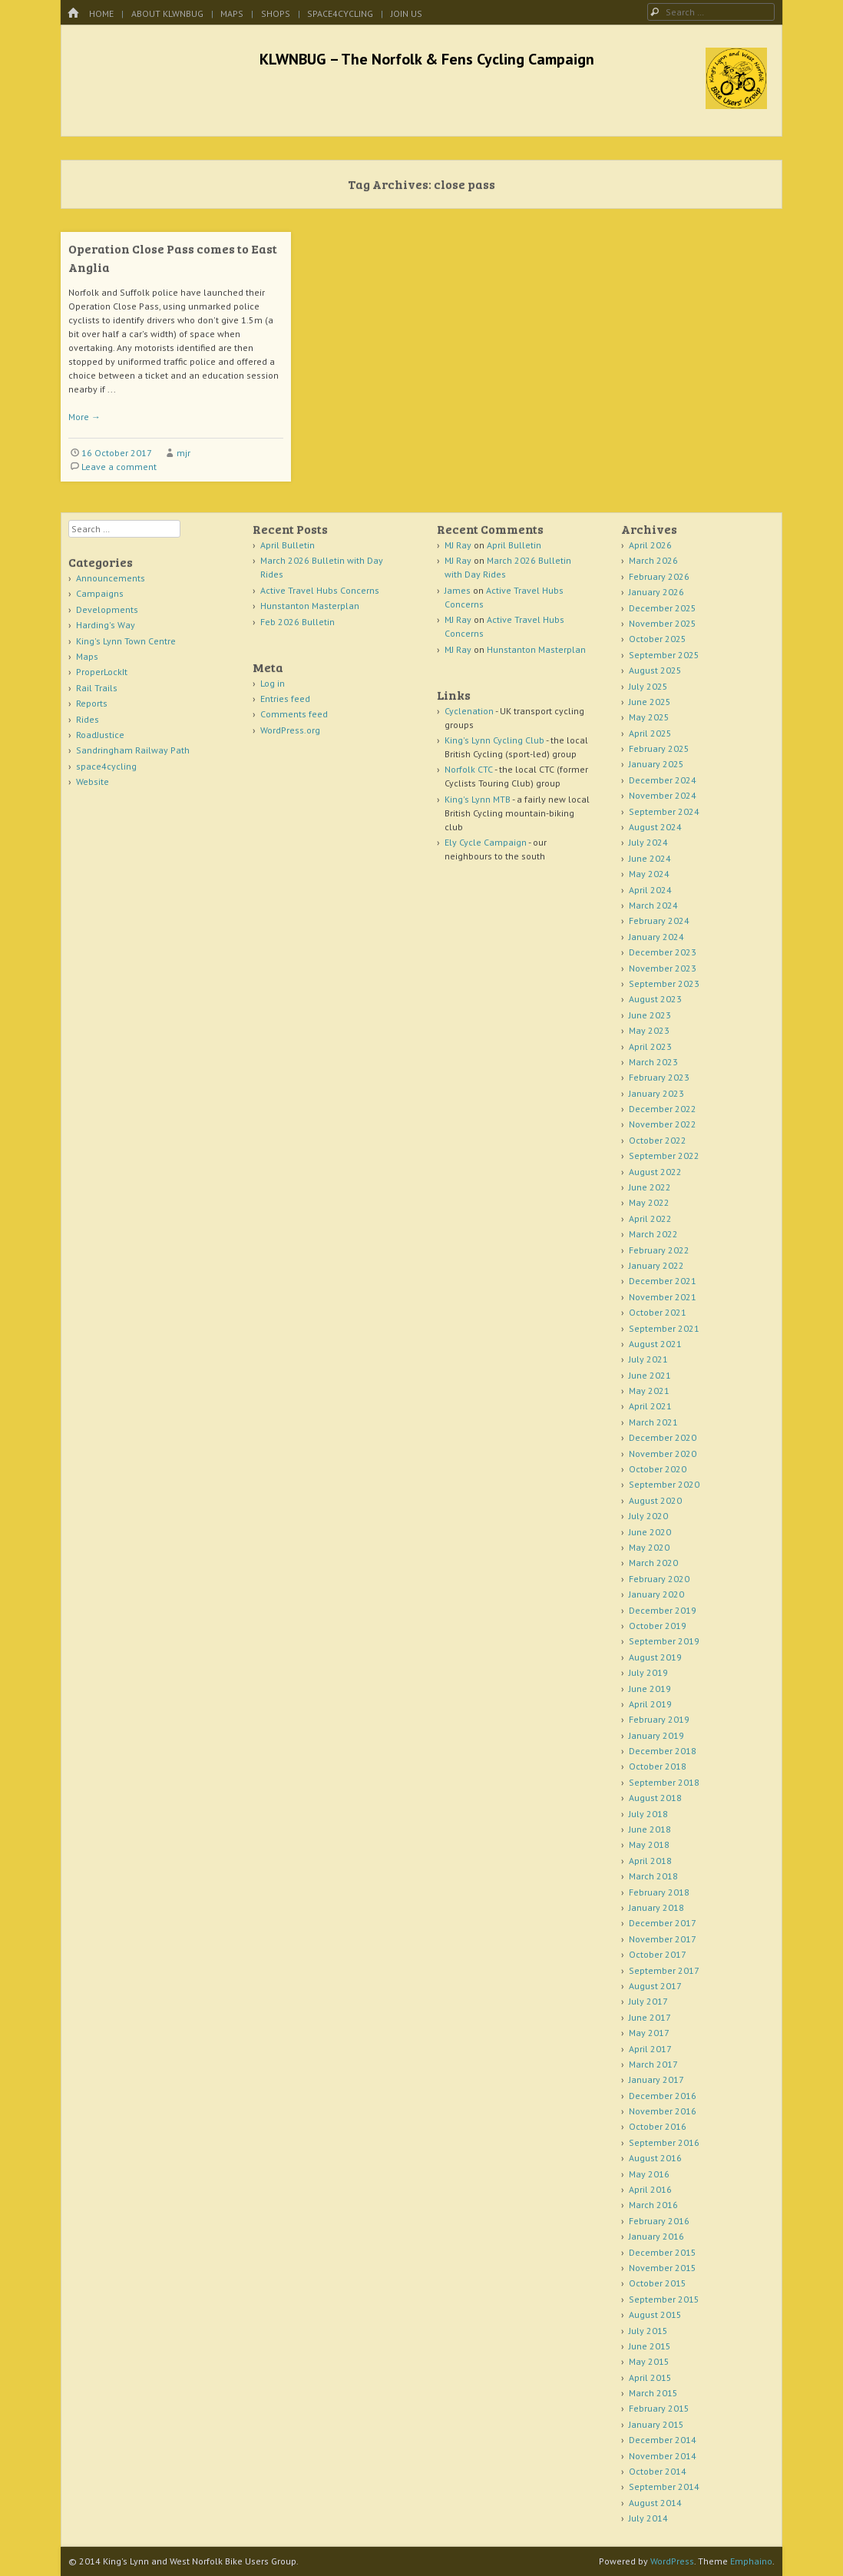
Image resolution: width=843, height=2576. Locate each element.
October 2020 (657, 1469)
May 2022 (649, 1202)
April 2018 (650, 1860)
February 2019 (659, 1719)
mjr (183, 453)
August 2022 (655, 1171)
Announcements (110, 578)
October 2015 (657, 2283)
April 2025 (650, 733)
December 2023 (662, 952)
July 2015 (648, 2330)
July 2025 (648, 686)
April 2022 (650, 1218)
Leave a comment (119, 466)
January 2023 (656, 1093)
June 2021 (650, 1375)
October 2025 (657, 638)
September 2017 (664, 1970)
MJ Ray (458, 545)
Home (101, 13)
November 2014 (662, 2456)
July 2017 (648, 2001)
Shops (275, 13)
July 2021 (648, 1359)
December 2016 (662, 2095)
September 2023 (664, 983)
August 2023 (655, 999)
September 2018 (664, 1782)
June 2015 (650, 2346)
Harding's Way (105, 625)
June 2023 (650, 1015)
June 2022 (650, 1187)
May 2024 (649, 873)
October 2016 (657, 2126)
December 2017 (662, 1923)
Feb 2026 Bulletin (297, 621)
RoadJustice (100, 734)
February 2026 (659, 576)
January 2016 (656, 2236)
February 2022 (659, 1250)
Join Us (406, 13)
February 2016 (659, 2221)
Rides (87, 719)
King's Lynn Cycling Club (494, 740)
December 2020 (662, 1437)
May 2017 (649, 2032)
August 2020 (655, 1500)
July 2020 (648, 1515)
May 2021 (649, 1390)
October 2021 (657, 1312)
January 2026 (656, 592)
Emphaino (751, 2561)
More (84, 416)
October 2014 (657, 2471)
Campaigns (100, 593)
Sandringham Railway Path (133, 750)
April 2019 (650, 1704)
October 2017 (657, 1954)
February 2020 (659, 1578)
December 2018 (662, 1751)
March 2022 (653, 1234)
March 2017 (653, 2064)
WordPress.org (290, 730)
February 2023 (659, 1077)
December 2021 (662, 1280)
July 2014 (648, 2518)
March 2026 (653, 560)
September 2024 (664, 811)
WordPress (672, 2561)
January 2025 (656, 764)
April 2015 (650, 2377)
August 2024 (655, 827)
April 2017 (650, 2049)
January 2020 (656, 1594)
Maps (231, 13)
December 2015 (662, 2252)
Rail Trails (96, 688)
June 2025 (650, 701)
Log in (272, 683)
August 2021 (655, 1343)
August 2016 (655, 2158)
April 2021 (650, 1406)
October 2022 (657, 1140)
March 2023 (653, 1062)
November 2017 (662, 1939)
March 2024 (653, 905)
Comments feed (294, 714)
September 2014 (664, 2486)
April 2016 (650, 2189)
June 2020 (650, 1532)
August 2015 (655, 2314)
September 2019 (664, 1641)
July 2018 (648, 1813)
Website (92, 781)
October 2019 (657, 1625)
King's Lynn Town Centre (126, 641)
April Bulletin (287, 545)
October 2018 (657, 1766)
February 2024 (659, 920)
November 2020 (662, 1453)
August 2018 (655, 1797)
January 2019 (656, 1735)
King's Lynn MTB (478, 799)
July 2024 (648, 842)
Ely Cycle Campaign (486, 842)
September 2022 (664, 1155)
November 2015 (662, 2267)
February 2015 (659, 2408)
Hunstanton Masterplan (309, 605)
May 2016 (649, 2174)
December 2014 (662, 2439)
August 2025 (655, 670)
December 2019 (662, 1610)
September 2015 (664, 2299)
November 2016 (662, 2111)
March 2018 (653, 1876)
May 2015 (649, 2361)
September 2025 (664, 655)
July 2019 (648, 1672)
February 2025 (659, 748)
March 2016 (653, 2204)
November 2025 (662, 623)
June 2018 (650, 1829)
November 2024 (662, 795)
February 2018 (659, 1892)
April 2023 (650, 1046)
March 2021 (653, 1422)
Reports (91, 703)
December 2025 (662, 608)
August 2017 (655, 1986)
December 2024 (662, 780)
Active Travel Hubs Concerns (319, 590)
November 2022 (662, 1124)
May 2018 (649, 1844)
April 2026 (650, 545)
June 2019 (650, 1688)
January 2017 (656, 2079)
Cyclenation (469, 711)
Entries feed (285, 698)
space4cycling (340, 13)
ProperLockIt (101, 671)
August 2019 (655, 1657)
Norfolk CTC (469, 769)
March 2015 (653, 2393)
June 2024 (650, 858)
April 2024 (650, 890)
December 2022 (662, 1108)
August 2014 (655, 2502)
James (458, 590)
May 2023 (649, 1030)
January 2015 (656, 2424)
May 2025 (649, 717)
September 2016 (664, 2142)
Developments (107, 609)
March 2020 (653, 1562)
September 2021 (664, 1328)
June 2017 (650, 2017)
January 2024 (656, 936)
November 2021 (662, 1297)
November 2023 (662, 968)
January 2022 (656, 1265)
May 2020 (649, 1547)
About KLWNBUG (167, 13)
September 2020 (664, 1484)
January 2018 (656, 1907)
